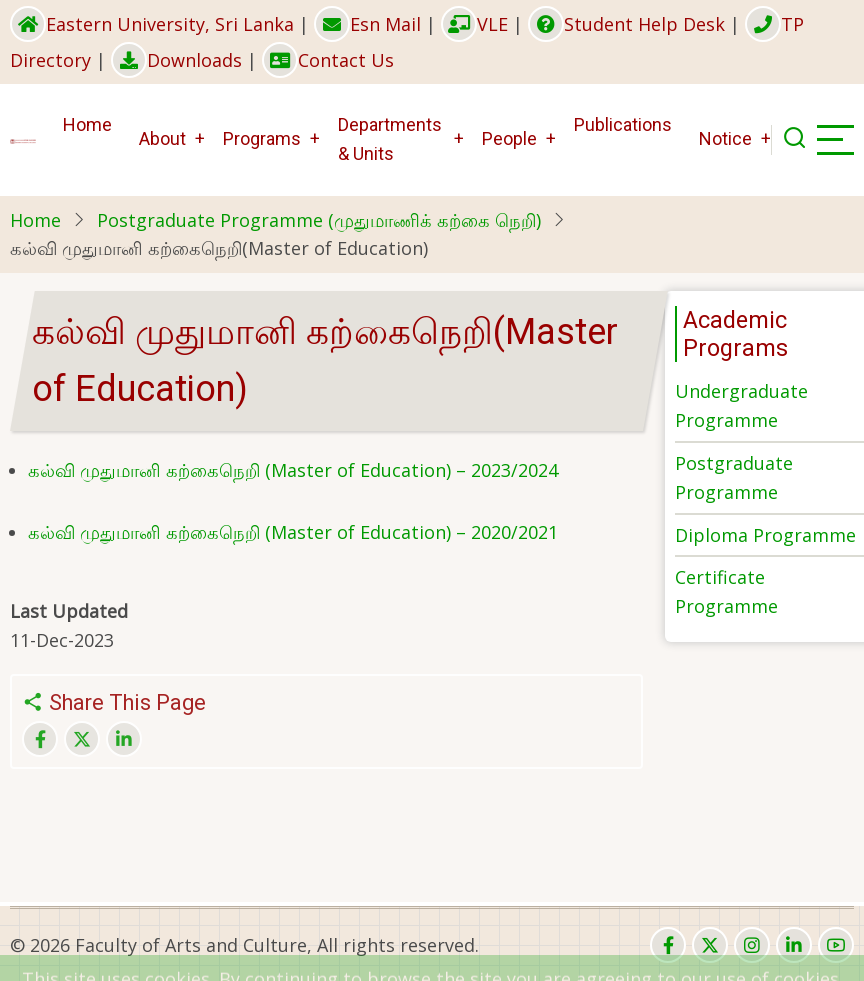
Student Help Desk (626, 24)
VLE (474, 24)
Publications (623, 124)
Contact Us (328, 60)
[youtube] (836, 945)
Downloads (176, 60)
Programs (262, 138)
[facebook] (668, 945)
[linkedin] (794, 945)
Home (87, 124)
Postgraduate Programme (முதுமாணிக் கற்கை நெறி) (319, 220)
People (509, 138)
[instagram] (752, 945)
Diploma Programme (765, 535)
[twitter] (710, 945)
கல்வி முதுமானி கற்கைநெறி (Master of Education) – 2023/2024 (293, 470)
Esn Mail (367, 24)
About (162, 138)
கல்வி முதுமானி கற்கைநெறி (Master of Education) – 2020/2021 (293, 532)
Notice (725, 138)
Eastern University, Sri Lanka (152, 24)
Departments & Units (390, 139)
